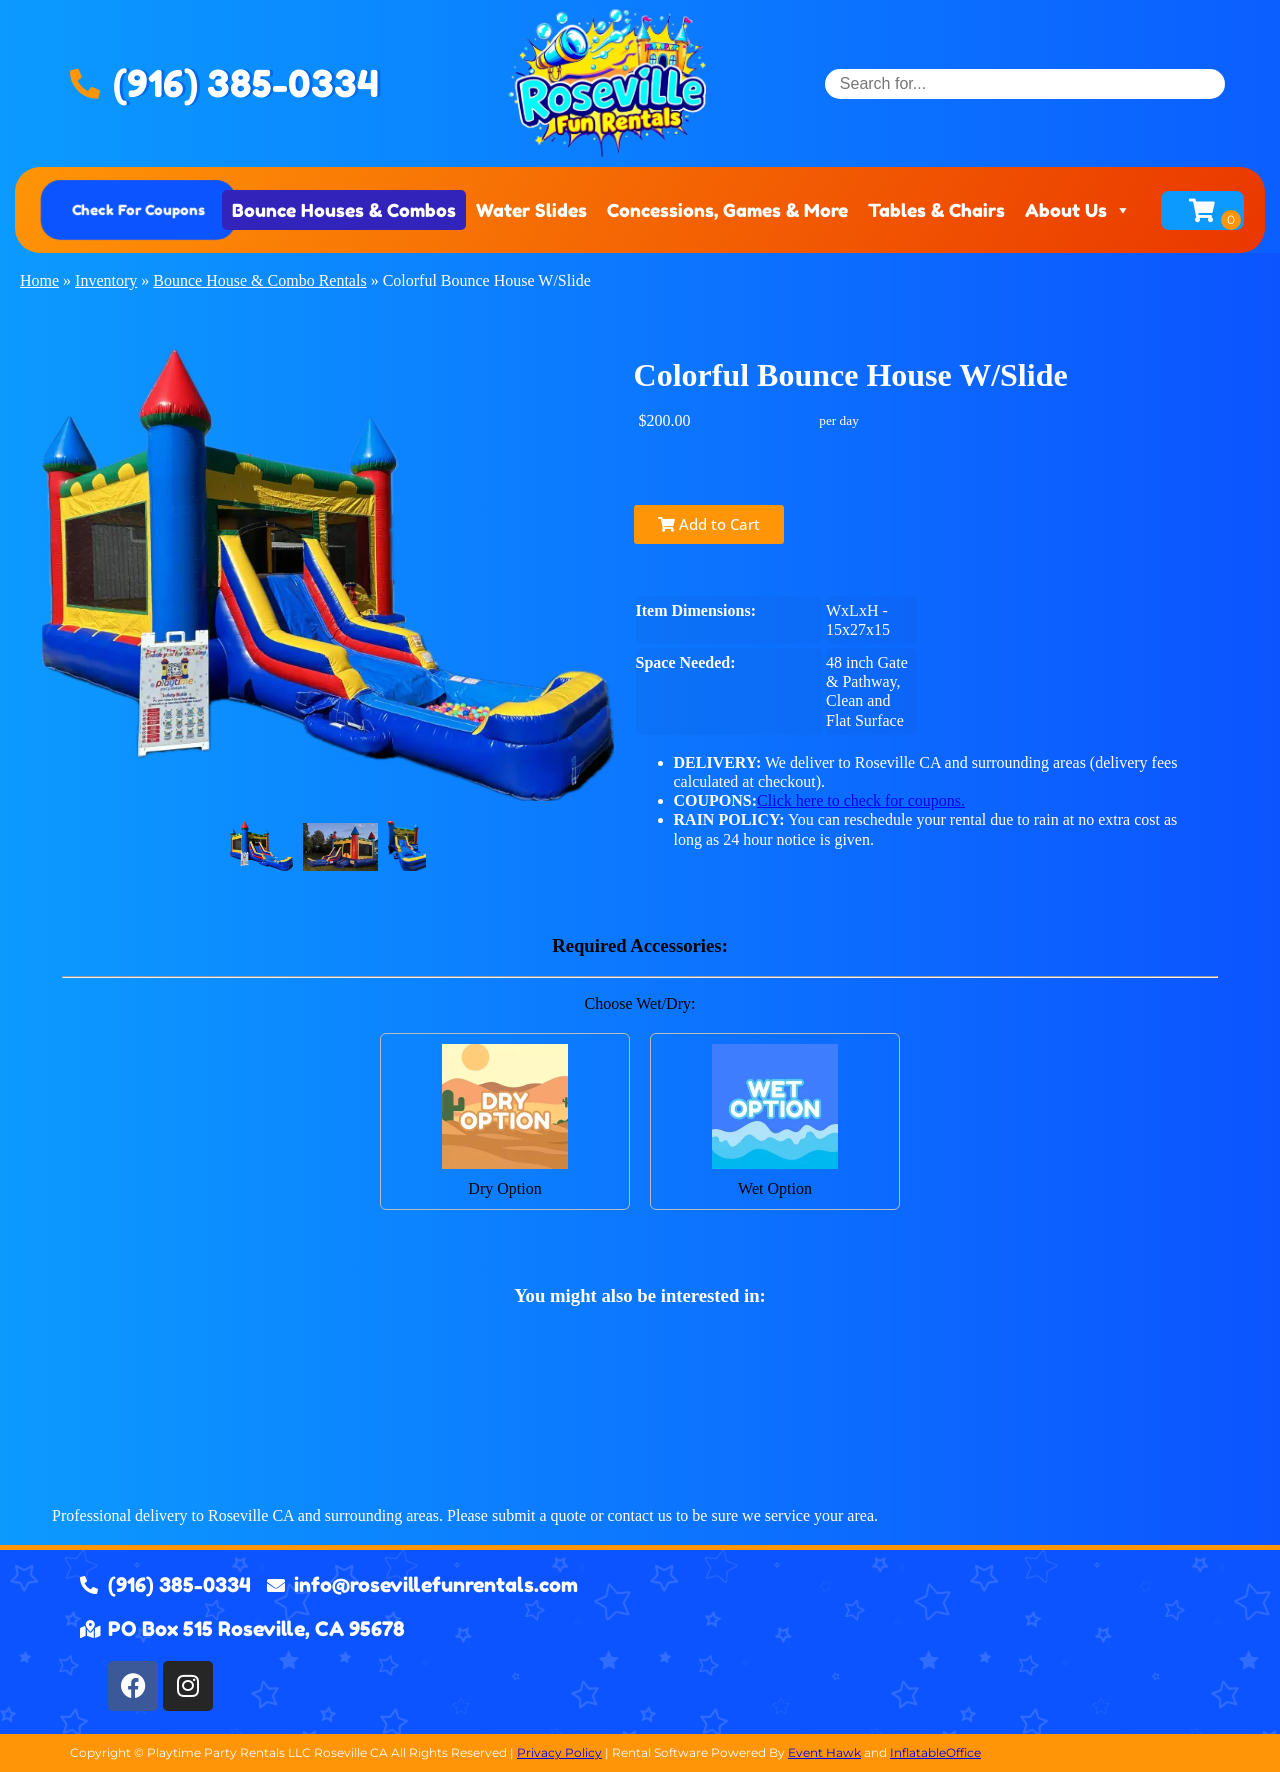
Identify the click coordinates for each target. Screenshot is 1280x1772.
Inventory (106, 280)
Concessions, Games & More (727, 210)
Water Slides (531, 210)
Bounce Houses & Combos (344, 210)
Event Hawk (824, 1752)
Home (39, 280)
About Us (1078, 210)
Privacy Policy (559, 1752)
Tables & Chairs (936, 210)
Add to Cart (709, 524)
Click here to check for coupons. (861, 800)
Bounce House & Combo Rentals (259, 280)
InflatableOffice (935, 1752)
